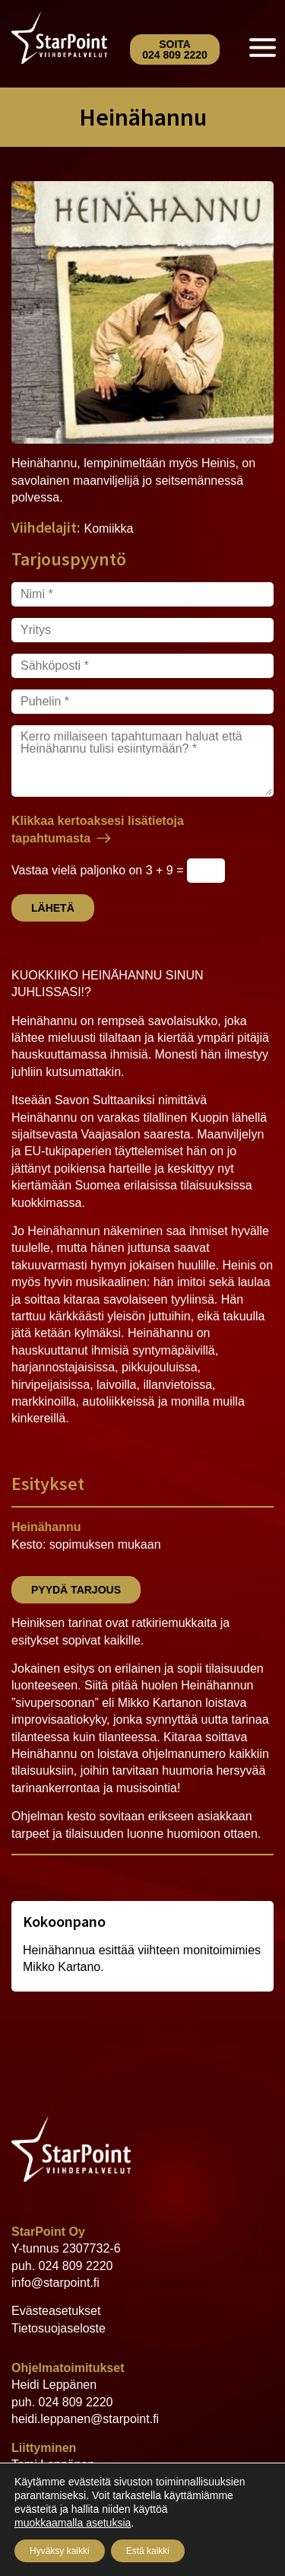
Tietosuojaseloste (58, 2328)
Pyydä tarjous (76, 1590)
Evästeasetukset (55, 2310)
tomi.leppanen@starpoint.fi (84, 2498)
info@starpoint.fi (55, 2282)
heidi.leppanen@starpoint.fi (85, 2418)
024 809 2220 (76, 2265)
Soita (174, 49)
